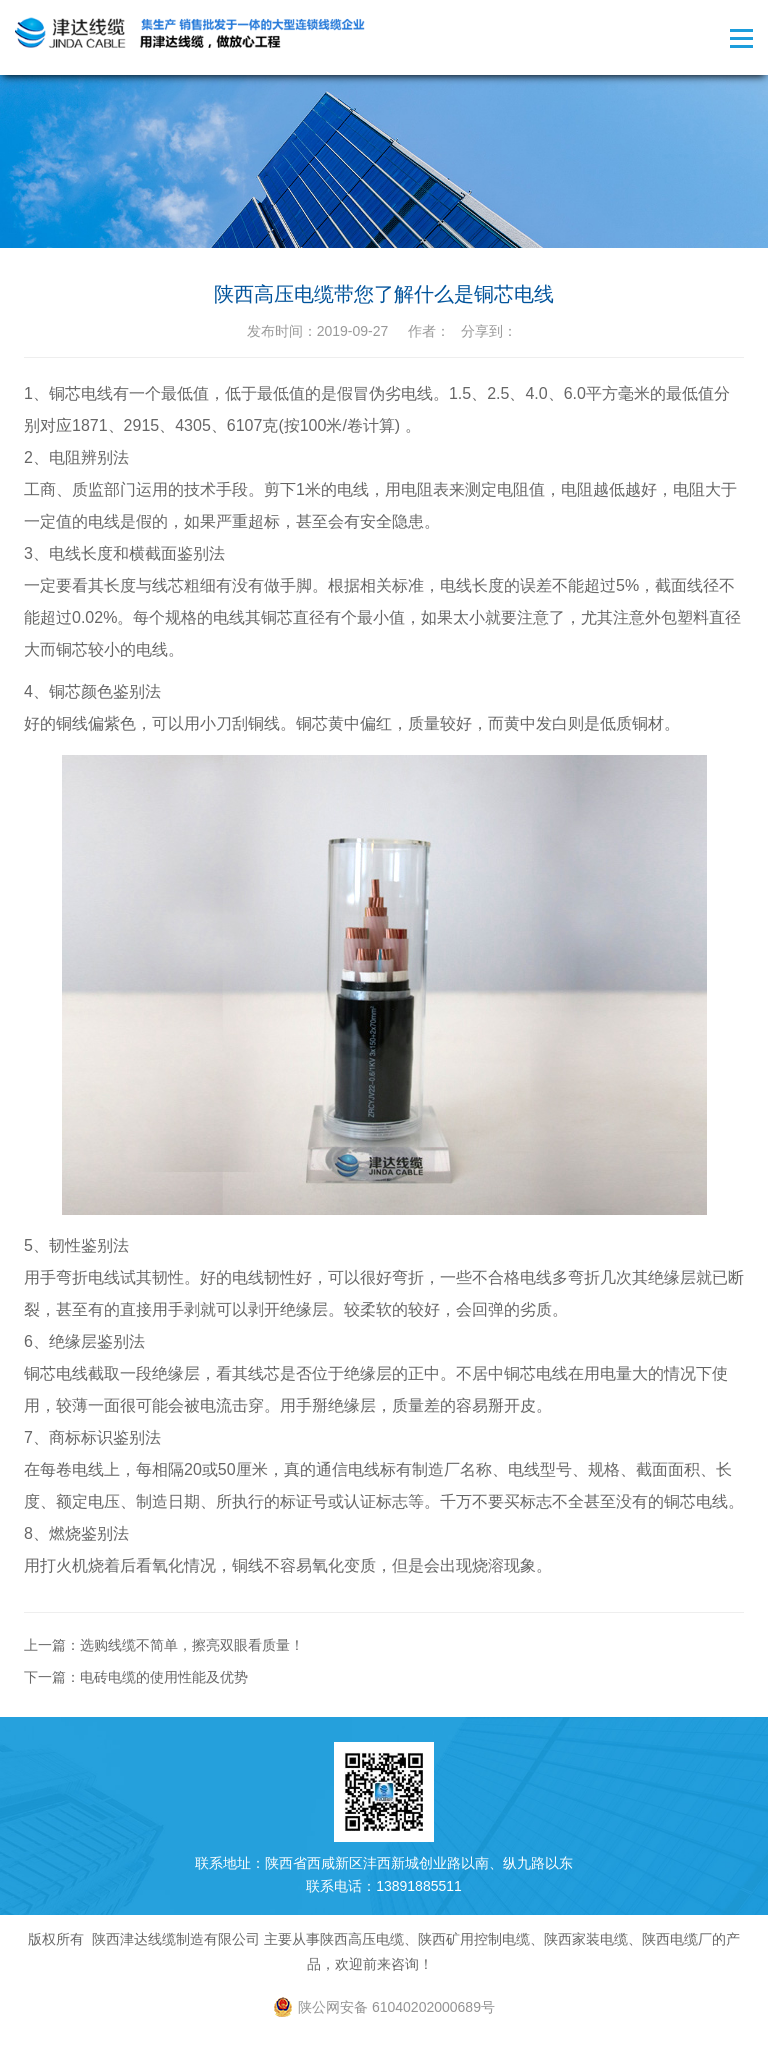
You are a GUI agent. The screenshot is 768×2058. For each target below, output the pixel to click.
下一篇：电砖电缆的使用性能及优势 (136, 1677)
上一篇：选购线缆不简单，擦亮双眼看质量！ (164, 1645)
